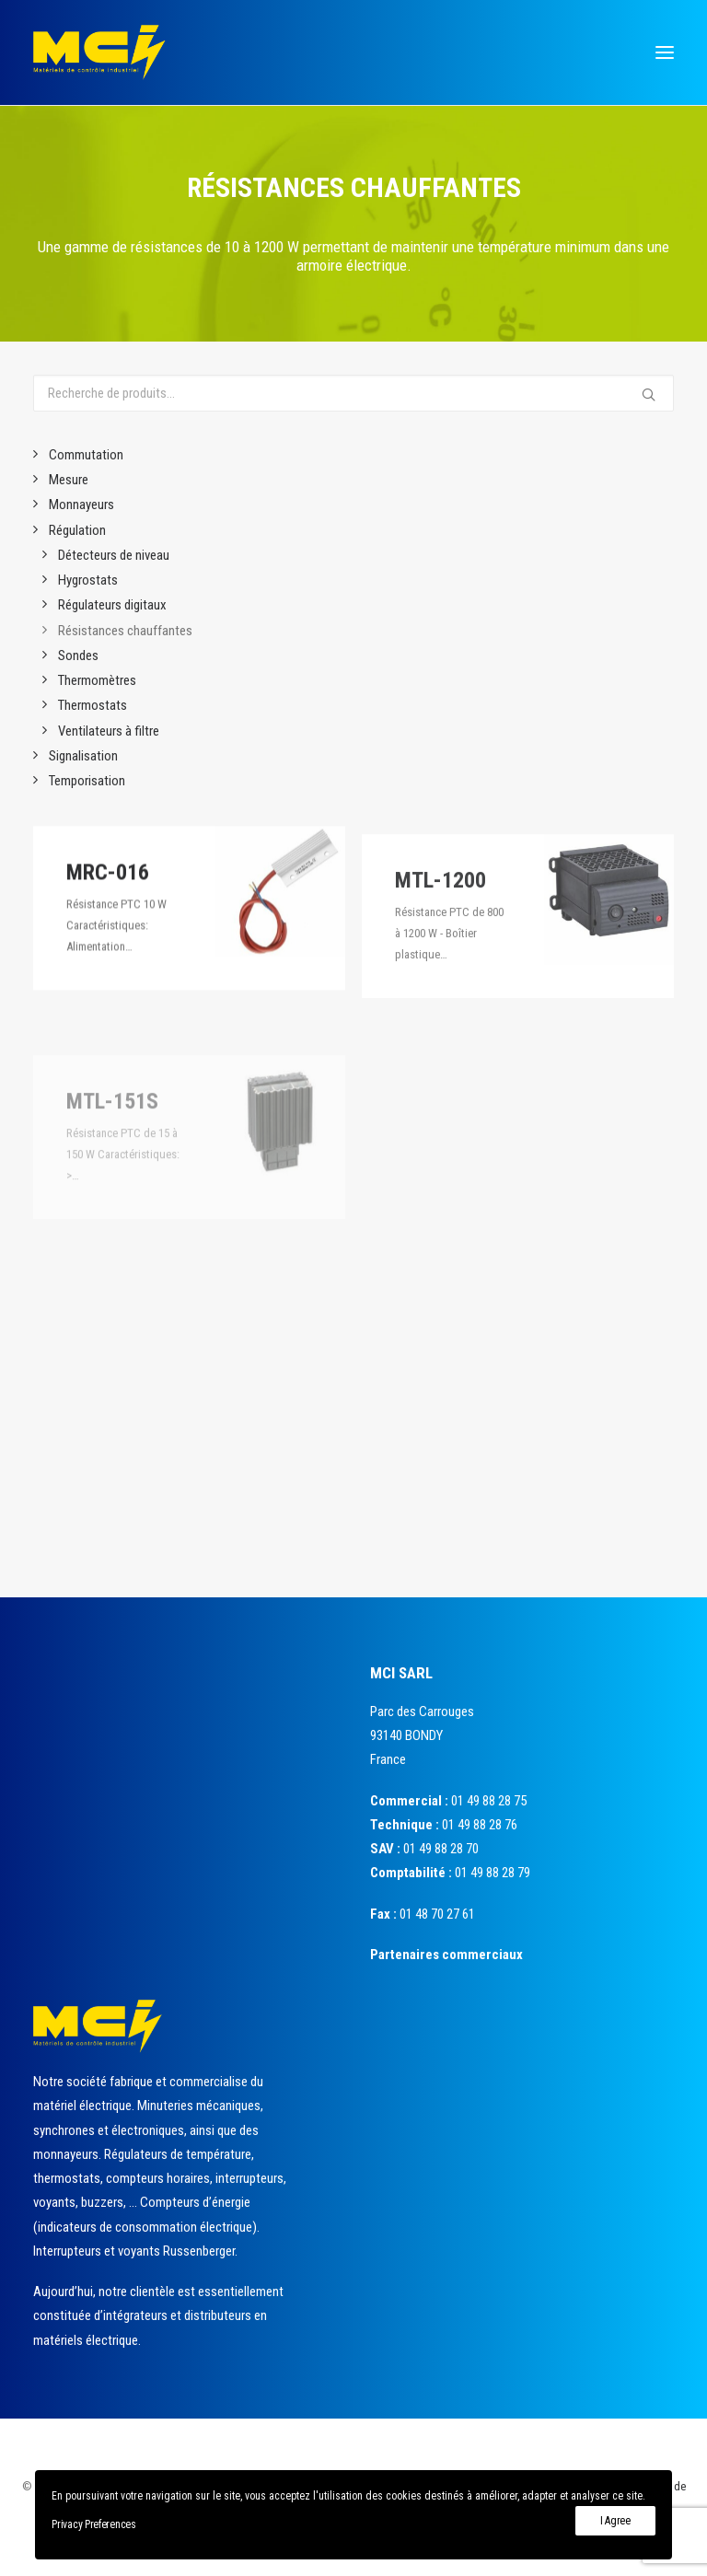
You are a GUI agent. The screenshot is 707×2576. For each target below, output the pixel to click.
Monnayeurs (81, 504)
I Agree (615, 2520)
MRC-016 (107, 893)
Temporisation (87, 780)
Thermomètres (97, 680)
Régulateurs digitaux (112, 605)
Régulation (77, 530)
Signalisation (83, 756)
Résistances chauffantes (125, 630)
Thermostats (92, 705)
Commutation (86, 455)
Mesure (68, 479)
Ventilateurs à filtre (108, 731)
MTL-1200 (440, 938)
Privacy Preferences (93, 2524)
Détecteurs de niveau (113, 555)
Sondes (78, 655)
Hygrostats (88, 580)
